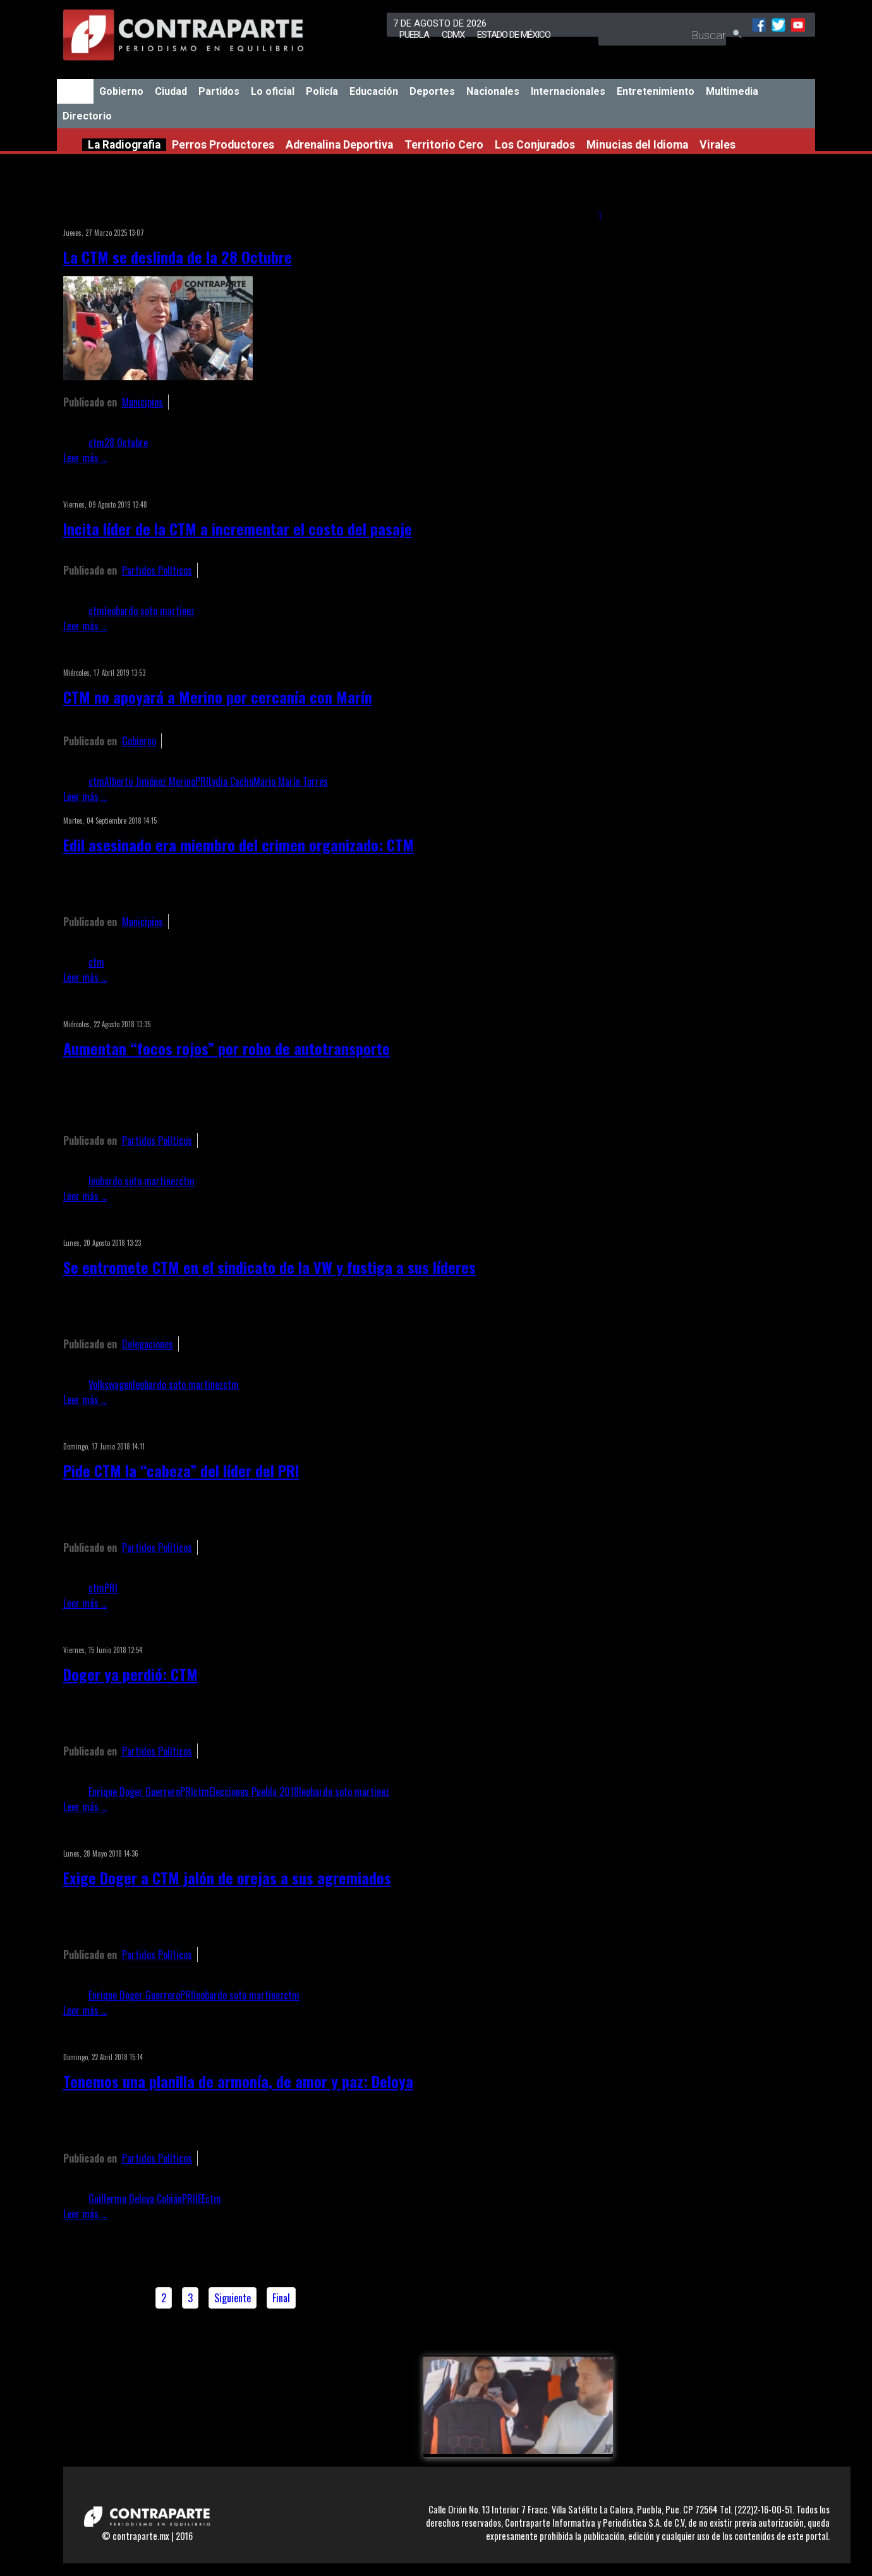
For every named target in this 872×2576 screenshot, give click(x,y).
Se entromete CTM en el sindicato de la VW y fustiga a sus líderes (269, 1266)
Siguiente (232, 2297)
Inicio (75, 91)
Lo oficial (272, 91)
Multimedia (732, 91)
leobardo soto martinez (149, 610)
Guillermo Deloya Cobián (135, 2198)
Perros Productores (223, 144)
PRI (202, 781)
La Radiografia (124, 144)
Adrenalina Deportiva (339, 144)
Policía (322, 91)
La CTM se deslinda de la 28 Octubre (177, 256)
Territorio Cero (443, 144)
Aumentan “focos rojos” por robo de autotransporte (226, 1048)
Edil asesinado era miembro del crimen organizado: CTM (238, 844)
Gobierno (121, 91)
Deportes (432, 91)
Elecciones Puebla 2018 (254, 1791)
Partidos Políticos (157, 570)
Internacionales (568, 91)
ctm (96, 442)
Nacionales (492, 91)
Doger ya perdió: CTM (130, 1674)
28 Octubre (126, 442)
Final (281, 2297)
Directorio (87, 116)
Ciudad (171, 91)
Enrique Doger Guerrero (134, 1791)
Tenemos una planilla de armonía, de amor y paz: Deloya (238, 2081)
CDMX (453, 34)
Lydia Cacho (231, 781)
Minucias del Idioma (637, 144)
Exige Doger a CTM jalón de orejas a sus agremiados (227, 1877)
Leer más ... (85, 457)
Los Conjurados (535, 144)
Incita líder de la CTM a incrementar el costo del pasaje (237, 528)
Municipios (142, 402)
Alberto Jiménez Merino (149, 781)
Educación (373, 91)
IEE (200, 2198)
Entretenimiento (655, 91)
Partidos (218, 91)
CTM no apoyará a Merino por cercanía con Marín (217, 696)
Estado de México (513, 34)
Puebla (414, 34)
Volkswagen (110, 1384)
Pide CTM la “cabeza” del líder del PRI (181, 1470)
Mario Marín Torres (290, 781)
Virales (717, 144)
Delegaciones (147, 1344)
